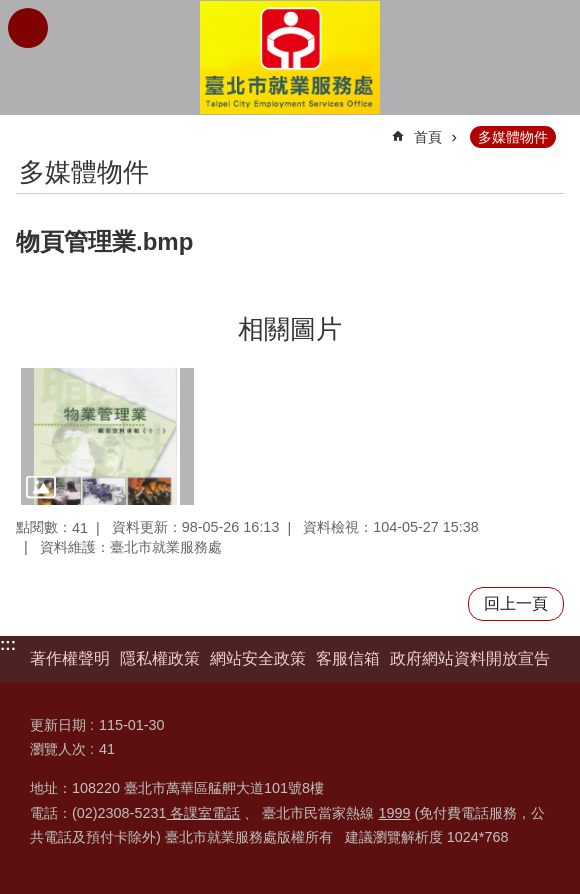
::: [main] (29, 128)
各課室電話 (203, 813)
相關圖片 (290, 329)
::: (8, 644)
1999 (394, 813)
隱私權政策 (160, 658)
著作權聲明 (70, 658)
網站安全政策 (258, 658)
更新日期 (58, 725)
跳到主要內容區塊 (10, 10)
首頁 (428, 137)
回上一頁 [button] (516, 603)
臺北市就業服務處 (290, 57)
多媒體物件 (513, 137)
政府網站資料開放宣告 (470, 658)
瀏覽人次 (58, 749)
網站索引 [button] (28, 28)
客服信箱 (348, 658)
